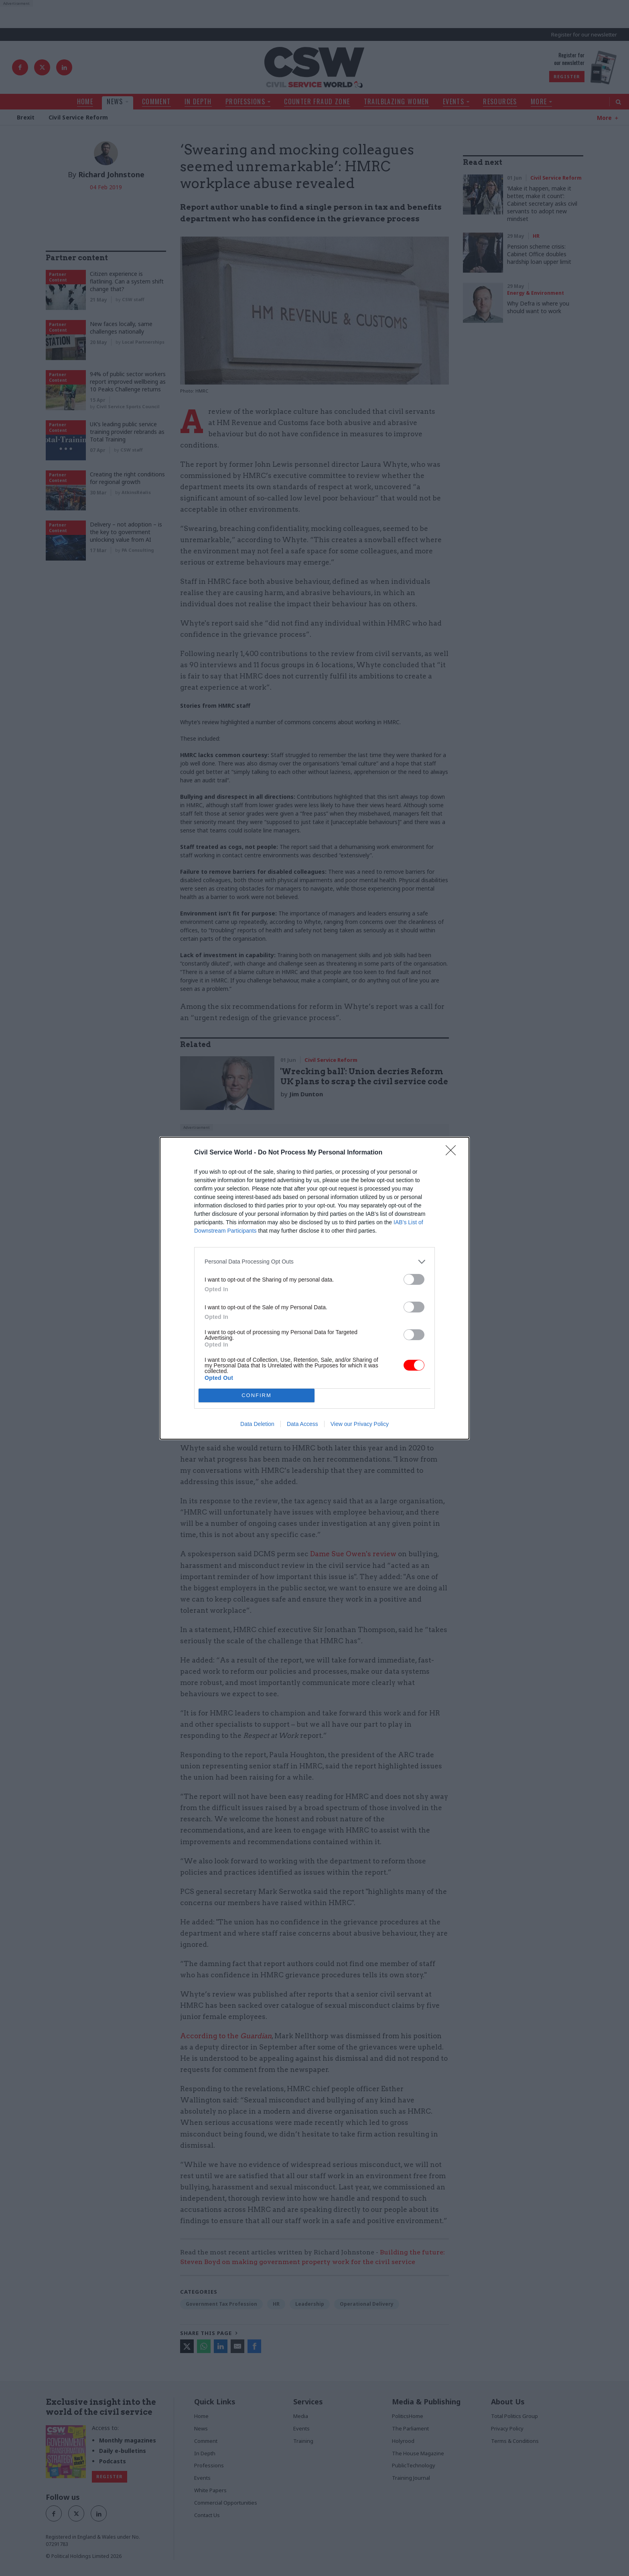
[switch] (414, 1279)
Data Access (302, 1424)
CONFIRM (256, 1395)
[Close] (453, 1152)
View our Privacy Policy (360, 1424)
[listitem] (314, 1262)
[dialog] (314, 1288)
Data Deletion (257, 1424)
